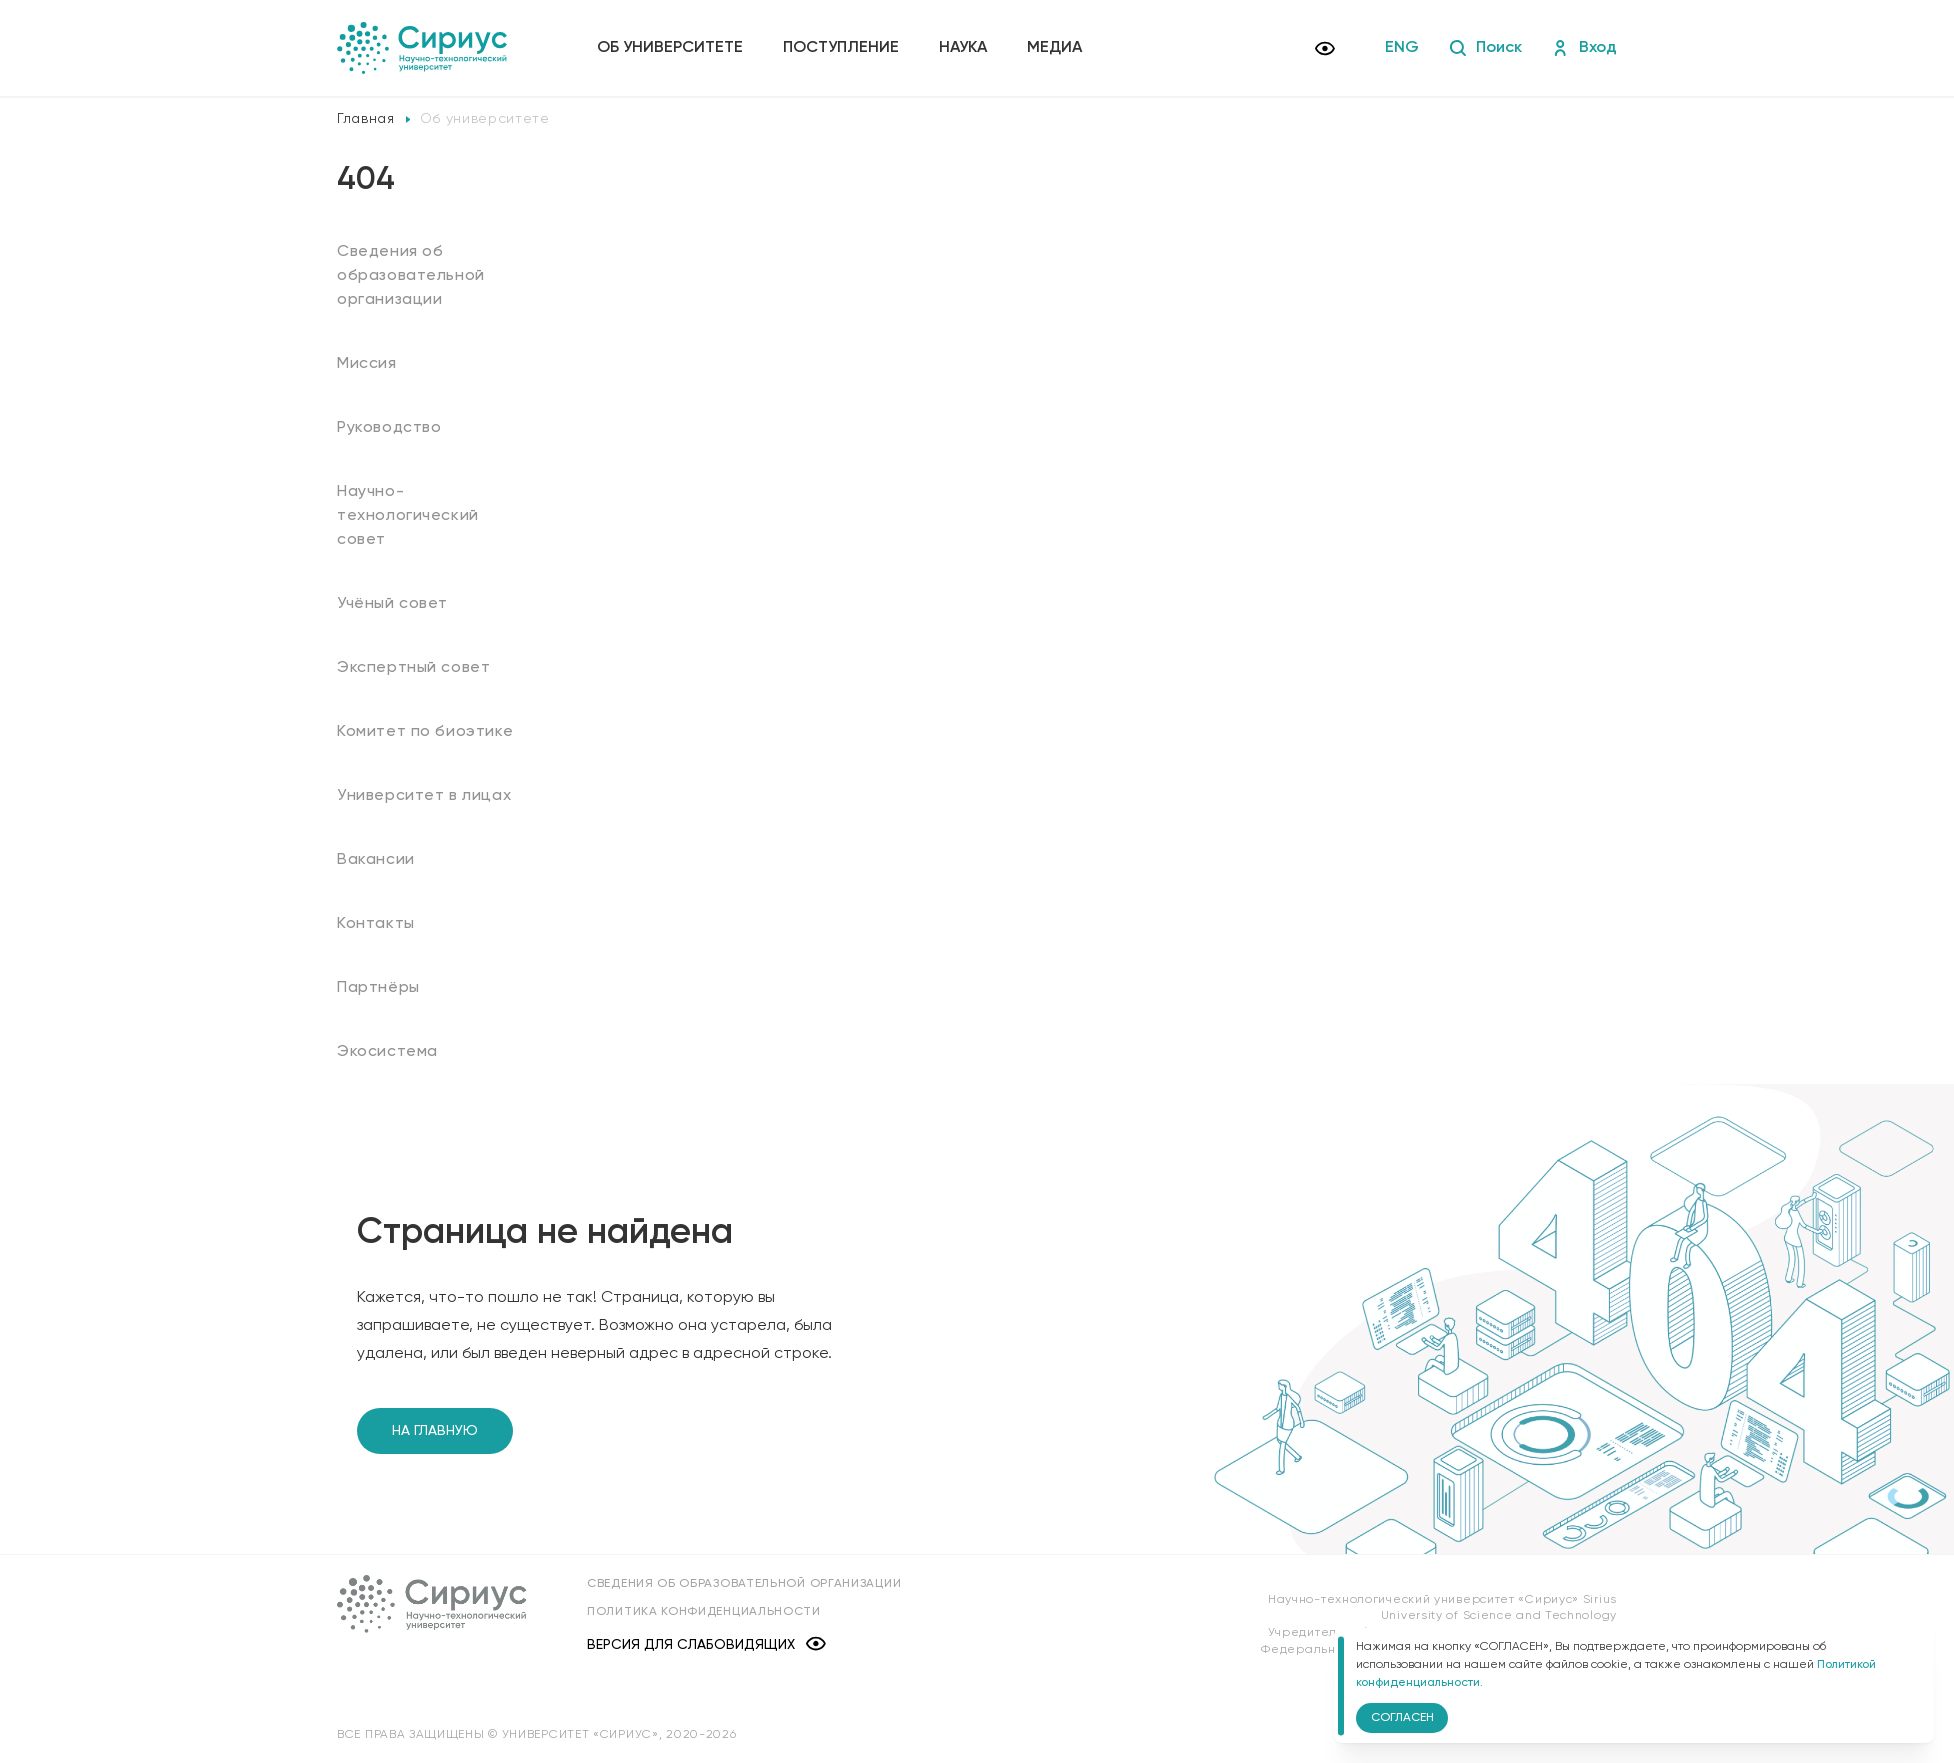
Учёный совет (392, 604)
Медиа (1054, 48)
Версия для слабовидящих (706, 1645)
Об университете (670, 48)
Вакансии (376, 860)
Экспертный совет (413, 668)
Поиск (1485, 48)
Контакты (376, 924)
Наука (963, 48)
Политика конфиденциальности (704, 1612)
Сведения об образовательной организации (411, 276)
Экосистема (387, 1052)
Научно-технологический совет (408, 516)
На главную (435, 1431)
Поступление (841, 48)
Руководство (389, 428)
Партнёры (378, 988)
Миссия (367, 364)
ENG (1402, 48)
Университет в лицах (424, 796)
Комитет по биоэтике (425, 732)
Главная (366, 119)
